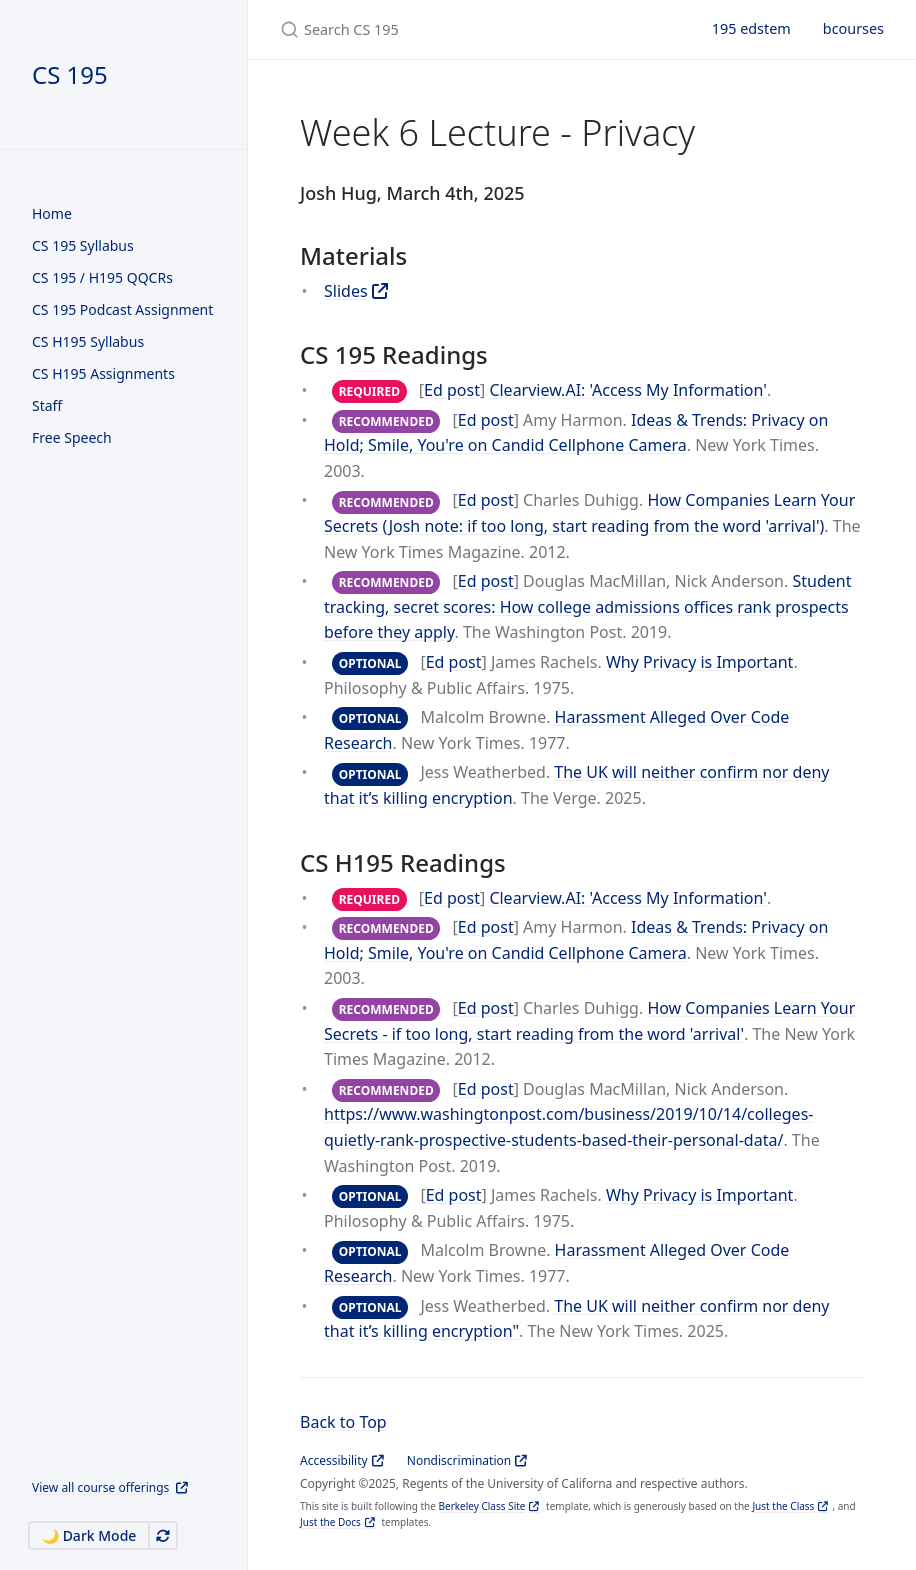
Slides (346, 291)
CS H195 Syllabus (88, 341)
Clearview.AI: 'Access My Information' (628, 390)
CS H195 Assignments (103, 373)
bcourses (853, 28)
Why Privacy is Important (700, 662)
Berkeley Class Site (482, 1506)
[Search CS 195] (472, 29)
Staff (47, 405)
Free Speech (72, 437)
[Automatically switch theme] (163, 1535)
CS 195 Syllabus (83, 245)
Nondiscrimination (459, 1460)
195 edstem (751, 28)
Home (52, 213)
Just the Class (783, 1506)
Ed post (452, 390)
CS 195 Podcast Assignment (122, 309)
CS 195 (70, 74)
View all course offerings (102, 1487)
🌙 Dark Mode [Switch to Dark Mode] (89, 1535)
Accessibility (334, 1460)
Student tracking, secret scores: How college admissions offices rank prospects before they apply (587, 606)
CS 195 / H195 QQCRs (102, 277)
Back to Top (343, 1422)
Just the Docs (330, 1522)
